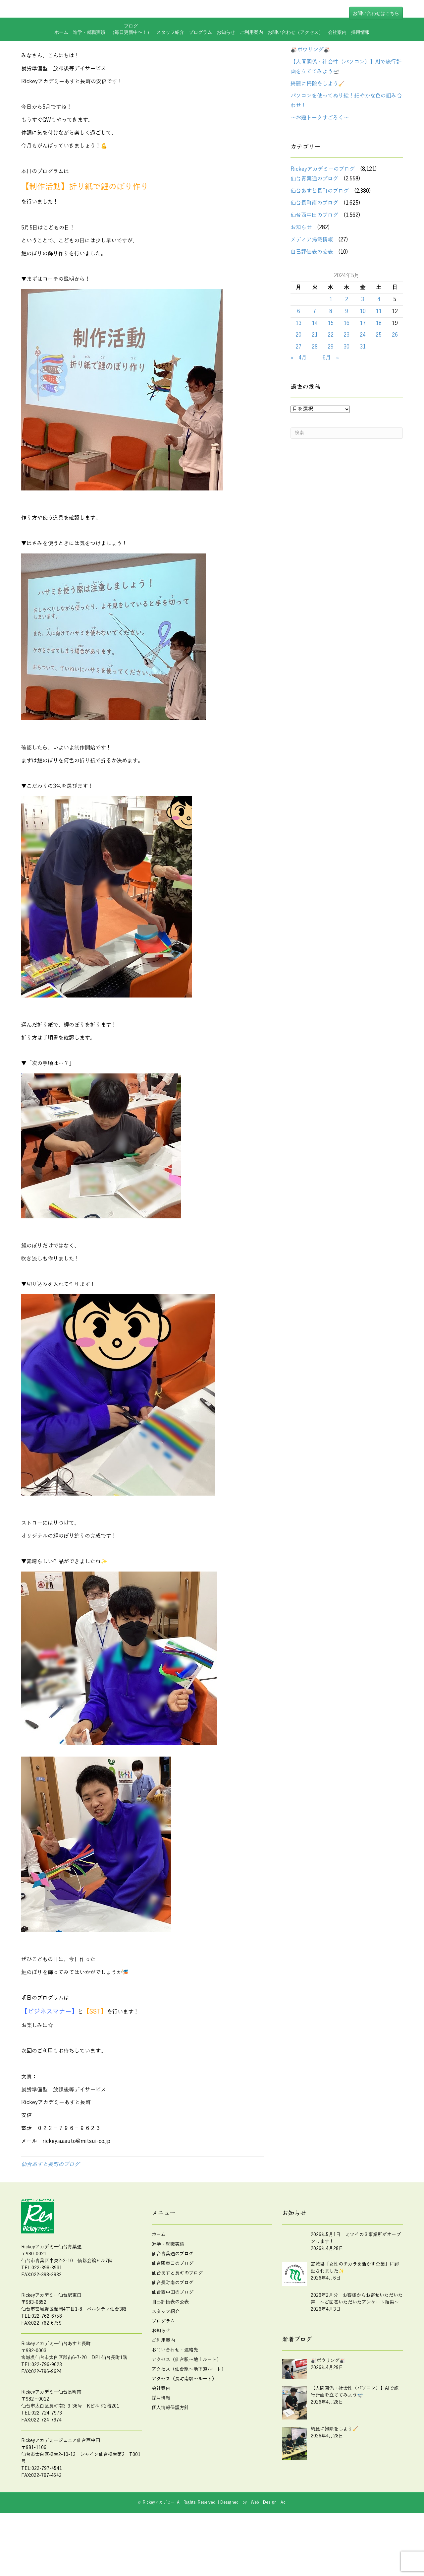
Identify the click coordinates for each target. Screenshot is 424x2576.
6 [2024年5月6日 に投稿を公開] (298, 354)
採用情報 (360, 54)
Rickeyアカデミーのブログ (323, 212)
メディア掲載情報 (312, 283)
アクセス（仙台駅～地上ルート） (186, 2402)
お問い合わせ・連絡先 (175, 2393)
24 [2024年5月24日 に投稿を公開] (363, 378)
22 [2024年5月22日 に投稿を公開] (331, 378)
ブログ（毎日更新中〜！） (131, 51)
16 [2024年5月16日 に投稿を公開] (346, 366)
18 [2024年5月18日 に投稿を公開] (379, 366)
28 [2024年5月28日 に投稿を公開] (315, 390)
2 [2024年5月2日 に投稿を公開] (346, 343)
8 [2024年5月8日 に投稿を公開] (330, 354)
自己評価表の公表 (312, 295)
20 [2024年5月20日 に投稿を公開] (298, 378)
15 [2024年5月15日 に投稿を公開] (331, 366)
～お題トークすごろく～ (320, 161)
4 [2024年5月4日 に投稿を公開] (378, 343)
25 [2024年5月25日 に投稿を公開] (379, 378)
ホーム (61, 54)
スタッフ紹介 (170, 54)
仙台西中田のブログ (314, 258)
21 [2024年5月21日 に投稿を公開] (315, 378)
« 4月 (299, 401)
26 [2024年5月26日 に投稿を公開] (395, 378)
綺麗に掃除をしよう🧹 (318, 127)
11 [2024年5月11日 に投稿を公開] (379, 354)
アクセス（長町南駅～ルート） (184, 2421)
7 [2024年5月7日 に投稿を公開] (314, 354)
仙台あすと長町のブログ (50, 2208)
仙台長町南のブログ (314, 246)
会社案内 (337, 54)
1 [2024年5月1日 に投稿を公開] (330, 343)
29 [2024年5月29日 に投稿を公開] (331, 390)
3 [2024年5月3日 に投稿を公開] (362, 343)
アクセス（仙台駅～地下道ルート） (189, 2412)
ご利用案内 (251, 54)
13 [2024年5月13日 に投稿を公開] (298, 366)
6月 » (331, 401)
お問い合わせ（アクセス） (295, 54)
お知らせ (226, 54)
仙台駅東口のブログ (172, 2306)
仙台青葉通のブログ (314, 222)
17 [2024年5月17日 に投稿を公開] (363, 366)
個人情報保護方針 (170, 2450)
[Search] (347, 476)
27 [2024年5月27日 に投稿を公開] (298, 390)
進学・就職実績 (89, 54)
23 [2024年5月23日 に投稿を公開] (346, 378)
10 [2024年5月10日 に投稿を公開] (363, 354)
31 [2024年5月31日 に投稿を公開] (363, 390)
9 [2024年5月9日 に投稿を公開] (346, 354)
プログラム (200, 54)
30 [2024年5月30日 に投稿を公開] (346, 390)
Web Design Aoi (269, 2545)
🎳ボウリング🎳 (310, 93)
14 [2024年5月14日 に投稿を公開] (315, 366)
